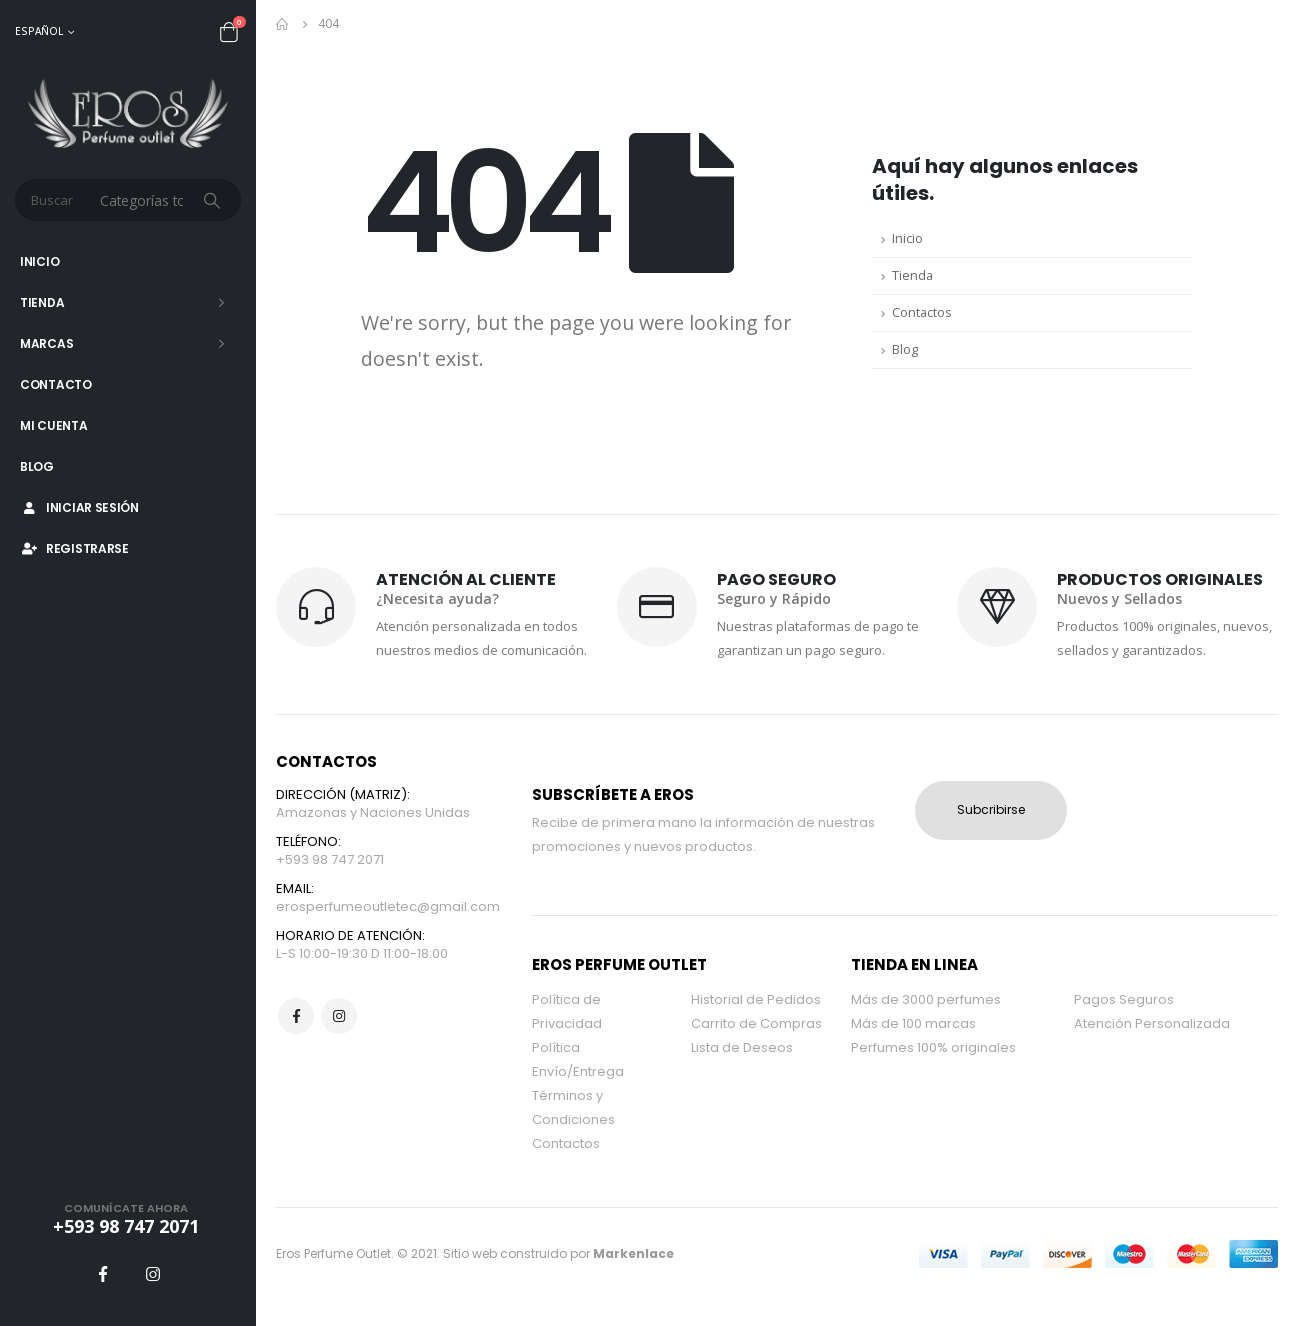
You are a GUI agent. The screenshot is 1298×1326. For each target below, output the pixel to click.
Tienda (42, 302)
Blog (37, 466)
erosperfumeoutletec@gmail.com (388, 906)
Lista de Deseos (742, 1047)
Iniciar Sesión (79, 507)
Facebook (296, 1016)
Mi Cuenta (53, 425)
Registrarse (74, 548)
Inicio (39, 261)
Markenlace (633, 1253)
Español (39, 31)
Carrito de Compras (756, 1023)
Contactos (922, 312)
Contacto (56, 384)
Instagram (339, 1016)
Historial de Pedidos (756, 999)
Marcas (46, 343)
